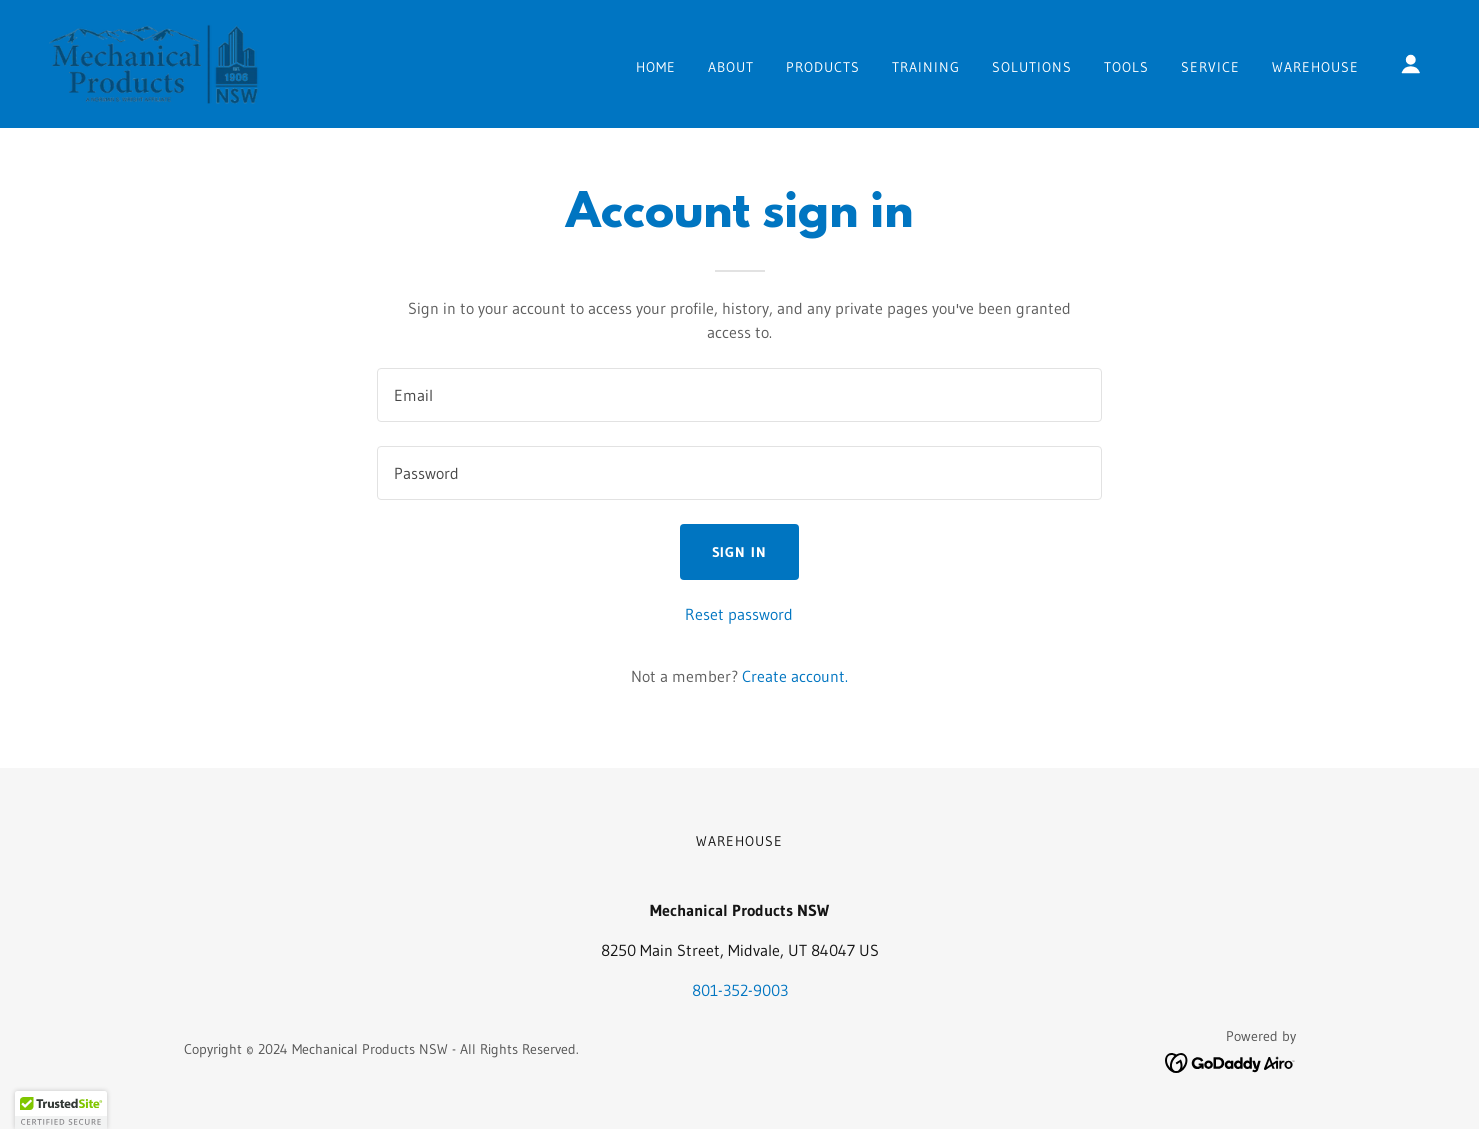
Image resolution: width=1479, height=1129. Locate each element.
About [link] (731, 67)
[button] (1411, 64)
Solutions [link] (1032, 67)
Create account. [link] (795, 676)
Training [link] (926, 67)
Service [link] (1210, 67)
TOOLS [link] (1126, 67)
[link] (153, 62)
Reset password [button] (739, 614)
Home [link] (656, 67)
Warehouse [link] (1315, 67)
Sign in (740, 552)
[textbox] (739, 395)
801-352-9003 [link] (740, 990)
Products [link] (823, 67)
